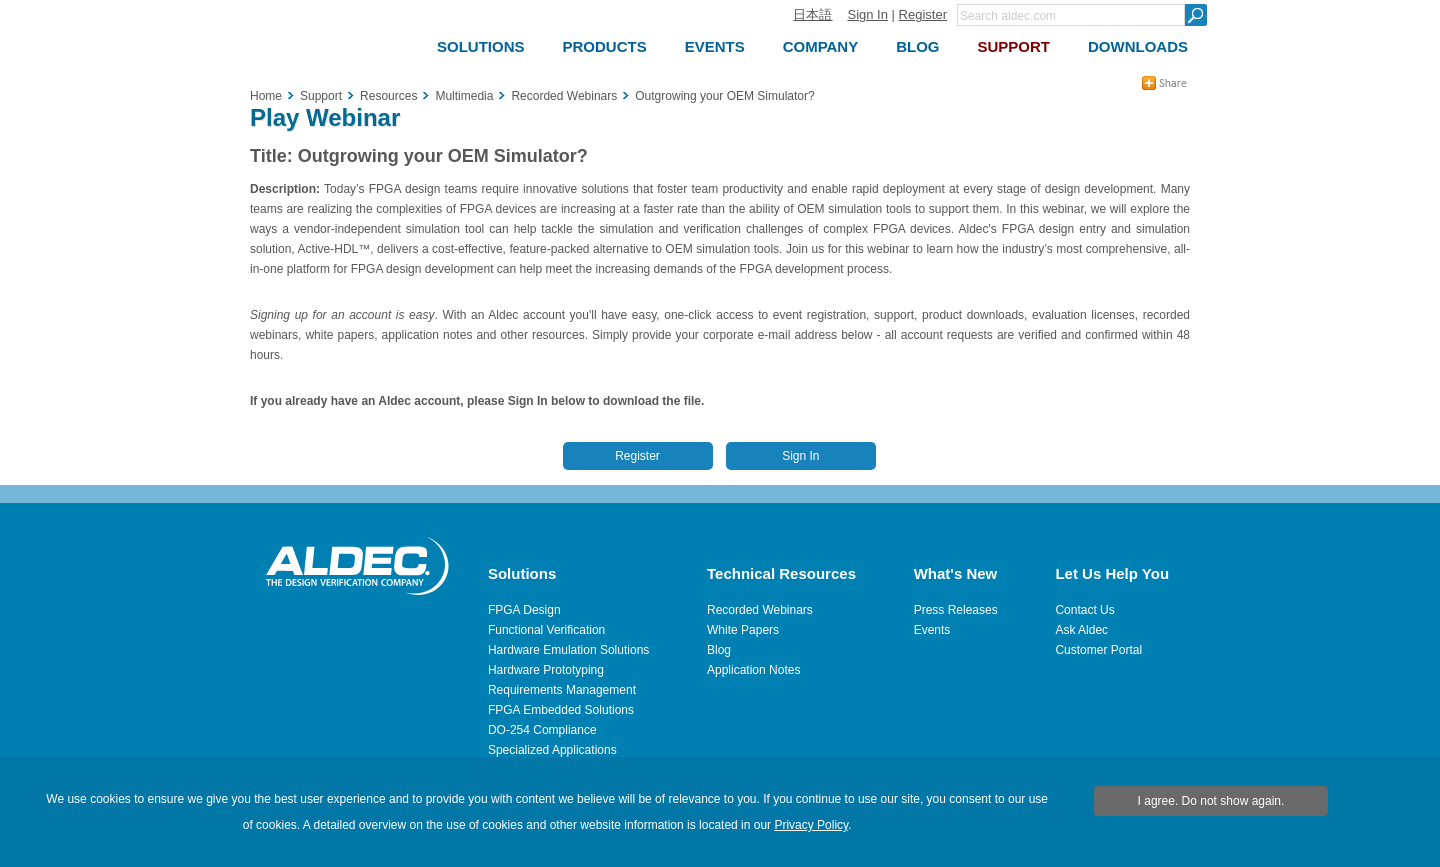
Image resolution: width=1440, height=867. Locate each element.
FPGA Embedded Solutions (561, 710)
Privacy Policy (811, 825)
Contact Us (1084, 610)
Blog (719, 650)
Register (923, 14)
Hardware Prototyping (546, 670)
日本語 (812, 14)
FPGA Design (524, 610)
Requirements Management (562, 690)
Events (932, 630)
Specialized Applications (552, 750)
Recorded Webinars (760, 610)
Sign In (867, 14)
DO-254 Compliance (542, 730)
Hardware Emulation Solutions (568, 650)
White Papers (743, 630)
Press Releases (956, 610)
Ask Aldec (1081, 630)
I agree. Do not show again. (1211, 801)
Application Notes (753, 670)
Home (266, 96)
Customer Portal (1098, 650)
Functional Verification (546, 630)
